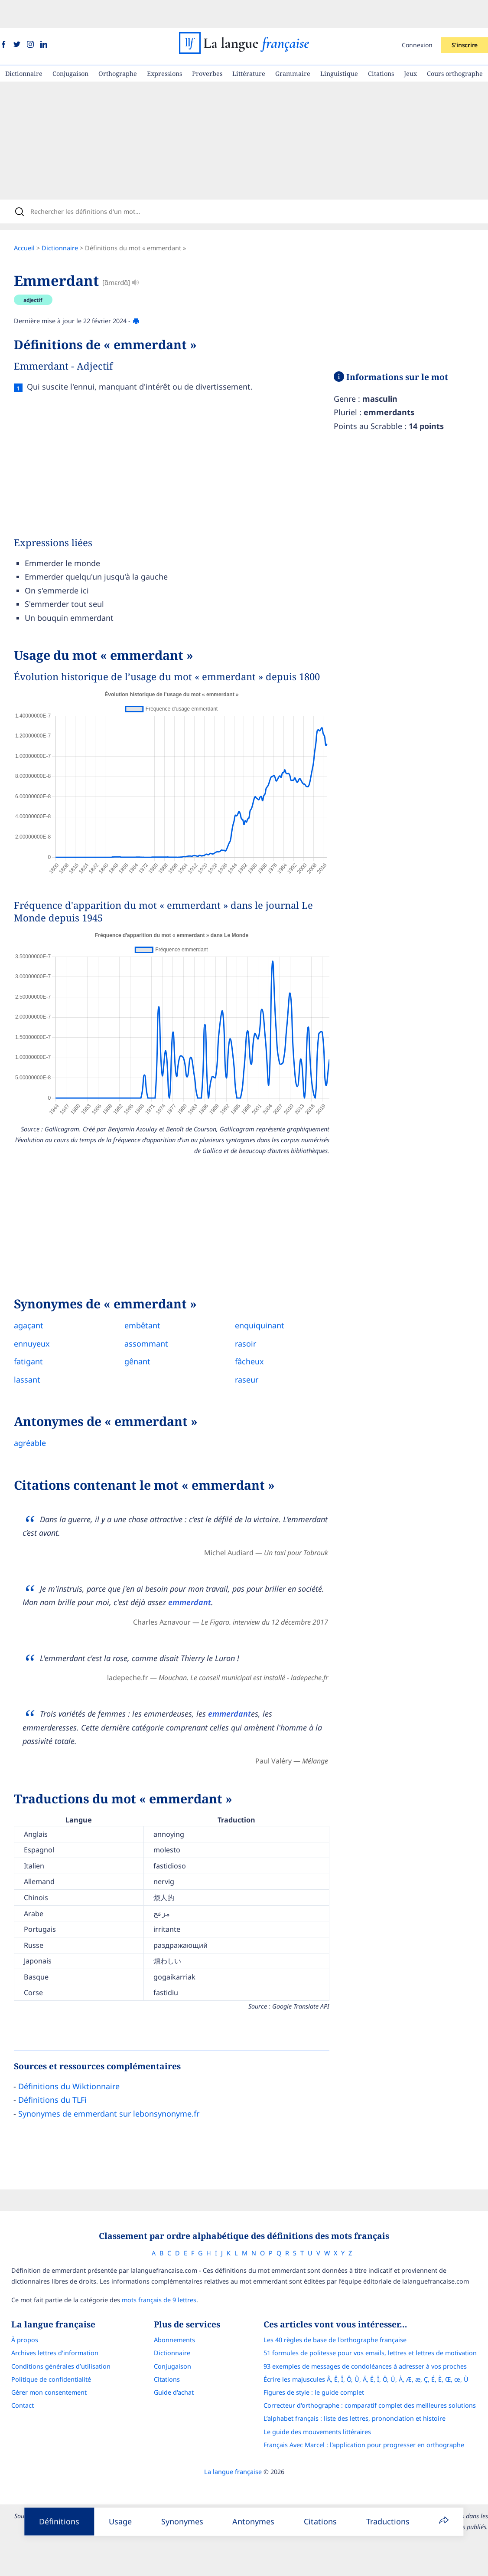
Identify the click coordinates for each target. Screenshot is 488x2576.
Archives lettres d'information (49, 2333)
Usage (120, 2521)
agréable (37, 1420)
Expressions (164, 46)
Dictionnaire (23, 46)
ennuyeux (39, 1320)
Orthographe (117, 46)
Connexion (417, 17)
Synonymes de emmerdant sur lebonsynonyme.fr (115, 2090)
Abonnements (174, 2320)
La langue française (233, 2452)
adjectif (40, 276)
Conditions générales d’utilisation (55, 2346)
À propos (19, 2320)
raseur (253, 1356)
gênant (144, 1338)
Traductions (388, 2521)
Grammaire (292, 46)
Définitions (59, 2521)
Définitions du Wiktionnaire (76, 2063)
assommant (153, 1320)
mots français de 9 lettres (153, 2280)
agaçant (35, 1302)
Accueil (31, 225)
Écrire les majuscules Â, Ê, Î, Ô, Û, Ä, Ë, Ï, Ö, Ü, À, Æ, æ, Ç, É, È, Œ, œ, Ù (371, 2359)
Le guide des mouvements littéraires (323, 2411)
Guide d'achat (174, 2372)
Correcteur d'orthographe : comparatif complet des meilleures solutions (375, 2385)
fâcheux (256, 1338)
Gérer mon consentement (43, 2372)
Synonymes (182, 2521)
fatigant (35, 1338)
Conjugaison (70, 46)
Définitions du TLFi (59, 2076)
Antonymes (253, 2521)
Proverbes (207, 46)
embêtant (149, 1302)
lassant (34, 1356)
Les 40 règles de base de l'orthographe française (340, 2320)
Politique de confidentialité (45, 2359)
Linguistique (339, 46)
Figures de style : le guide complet (319, 2372)
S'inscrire (465, 17)
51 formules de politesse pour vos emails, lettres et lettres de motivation (375, 2333)
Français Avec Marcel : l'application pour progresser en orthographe (369, 2424)
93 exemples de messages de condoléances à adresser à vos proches (370, 2346)
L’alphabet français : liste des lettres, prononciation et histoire (360, 2398)
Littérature (248, 46)
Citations (381, 46)
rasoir (252, 1320)
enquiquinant (266, 1302)
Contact (17, 2385)
